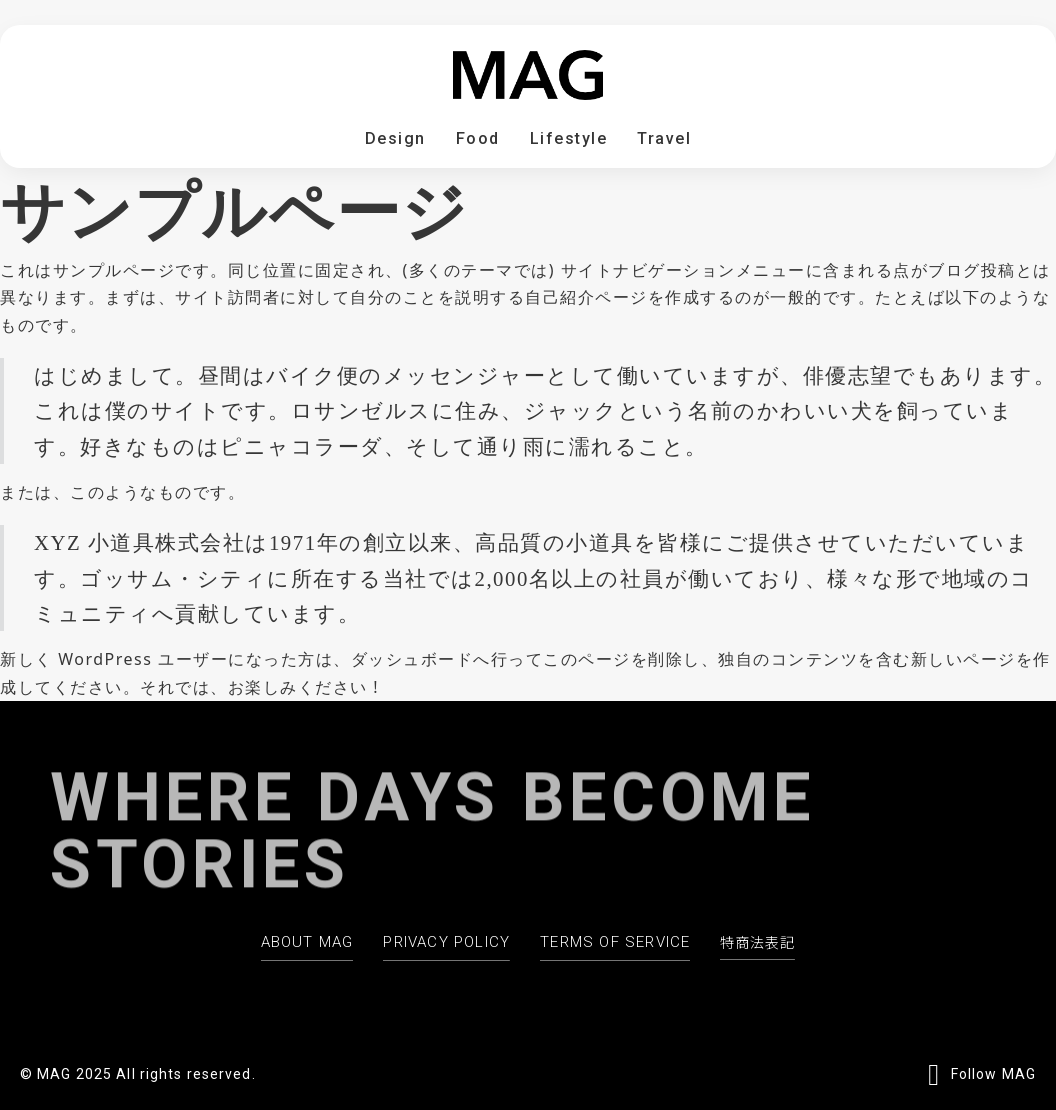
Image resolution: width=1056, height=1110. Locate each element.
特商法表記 (757, 942)
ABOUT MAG (307, 942)
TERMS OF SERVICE (615, 942)
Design (395, 138)
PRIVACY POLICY (446, 942)
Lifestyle (569, 138)
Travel (664, 138)
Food (478, 138)
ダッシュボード (412, 659)
